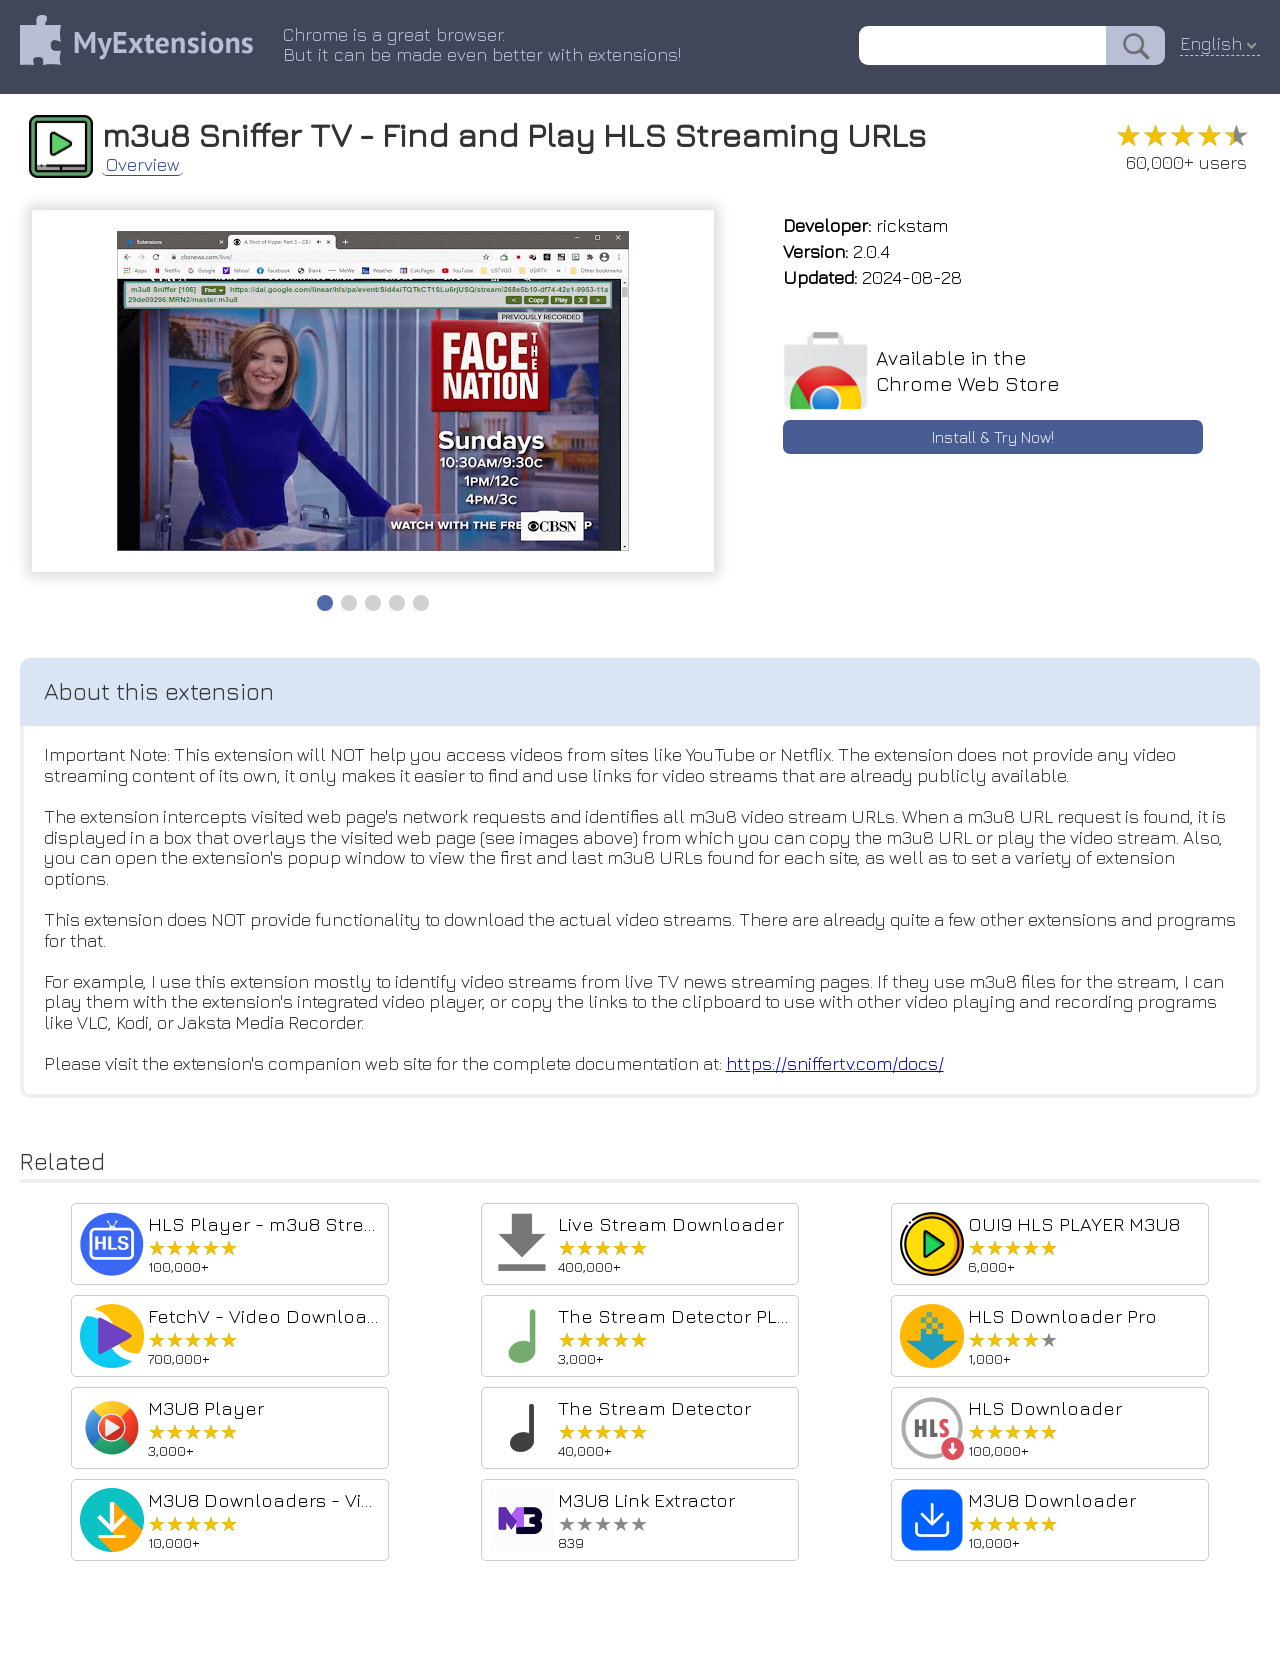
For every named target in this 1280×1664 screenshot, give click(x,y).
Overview (145, 164)
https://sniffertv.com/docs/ (856, 1065)
